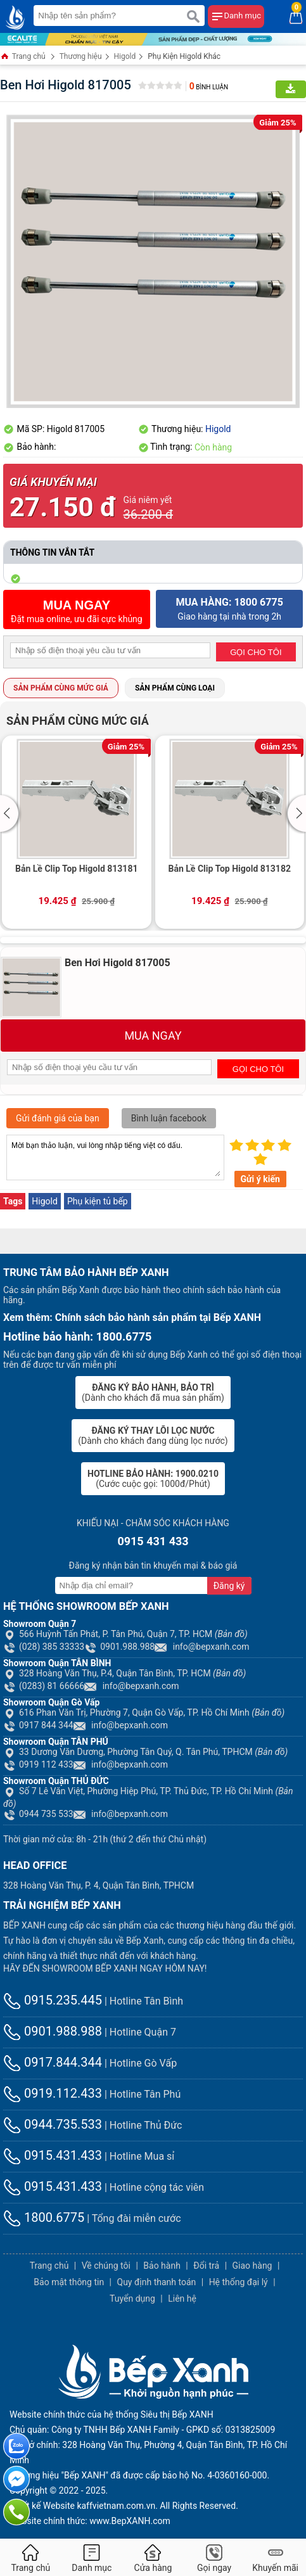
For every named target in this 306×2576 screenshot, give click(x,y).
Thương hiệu (81, 56)
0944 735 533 (38, 1814)
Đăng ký (229, 1586)
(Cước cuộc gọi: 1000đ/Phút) (153, 1479)
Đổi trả (206, 2265)
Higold (125, 56)
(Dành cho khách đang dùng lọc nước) (152, 1435)
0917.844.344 (52, 2062)
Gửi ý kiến (260, 1179)
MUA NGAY (152, 1035)
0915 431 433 (152, 1541)
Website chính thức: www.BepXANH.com (90, 2521)
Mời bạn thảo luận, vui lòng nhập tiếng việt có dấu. (115, 1157)
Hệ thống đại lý (238, 2282)
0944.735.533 (52, 2124)
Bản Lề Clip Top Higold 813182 (230, 869)
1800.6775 (43, 2217)
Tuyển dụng (132, 2298)
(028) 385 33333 (43, 1647)
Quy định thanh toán (156, 2282)
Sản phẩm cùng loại (175, 688)
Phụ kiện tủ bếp (97, 1201)
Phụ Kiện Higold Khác (184, 56)
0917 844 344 (38, 1725)
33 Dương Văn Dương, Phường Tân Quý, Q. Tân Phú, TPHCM (145, 1752)
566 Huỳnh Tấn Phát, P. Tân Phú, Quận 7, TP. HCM (125, 1634)
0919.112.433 (52, 2093)
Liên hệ (182, 2298)
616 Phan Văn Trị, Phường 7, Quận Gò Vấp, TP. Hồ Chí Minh (143, 1712)
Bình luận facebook (169, 1118)
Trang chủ (23, 57)
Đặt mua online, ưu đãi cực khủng (76, 611)
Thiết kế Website (42, 2506)
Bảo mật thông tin (69, 2282)
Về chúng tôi (106, 2265)
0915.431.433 (52, 2155)
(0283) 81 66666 (43, 1686)
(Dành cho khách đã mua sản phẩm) (153, 1392)
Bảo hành (162, 2265)
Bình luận (208, 87)
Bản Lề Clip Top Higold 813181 (76, 869)
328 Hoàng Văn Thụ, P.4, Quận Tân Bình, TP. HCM (124, 1673)
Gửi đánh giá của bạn (57, 1118)
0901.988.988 (119, 1647)
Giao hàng (252, 2265)
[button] (11, 813)
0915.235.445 (52, 2000)
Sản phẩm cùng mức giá (60, 688)
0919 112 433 (38, 1764)
